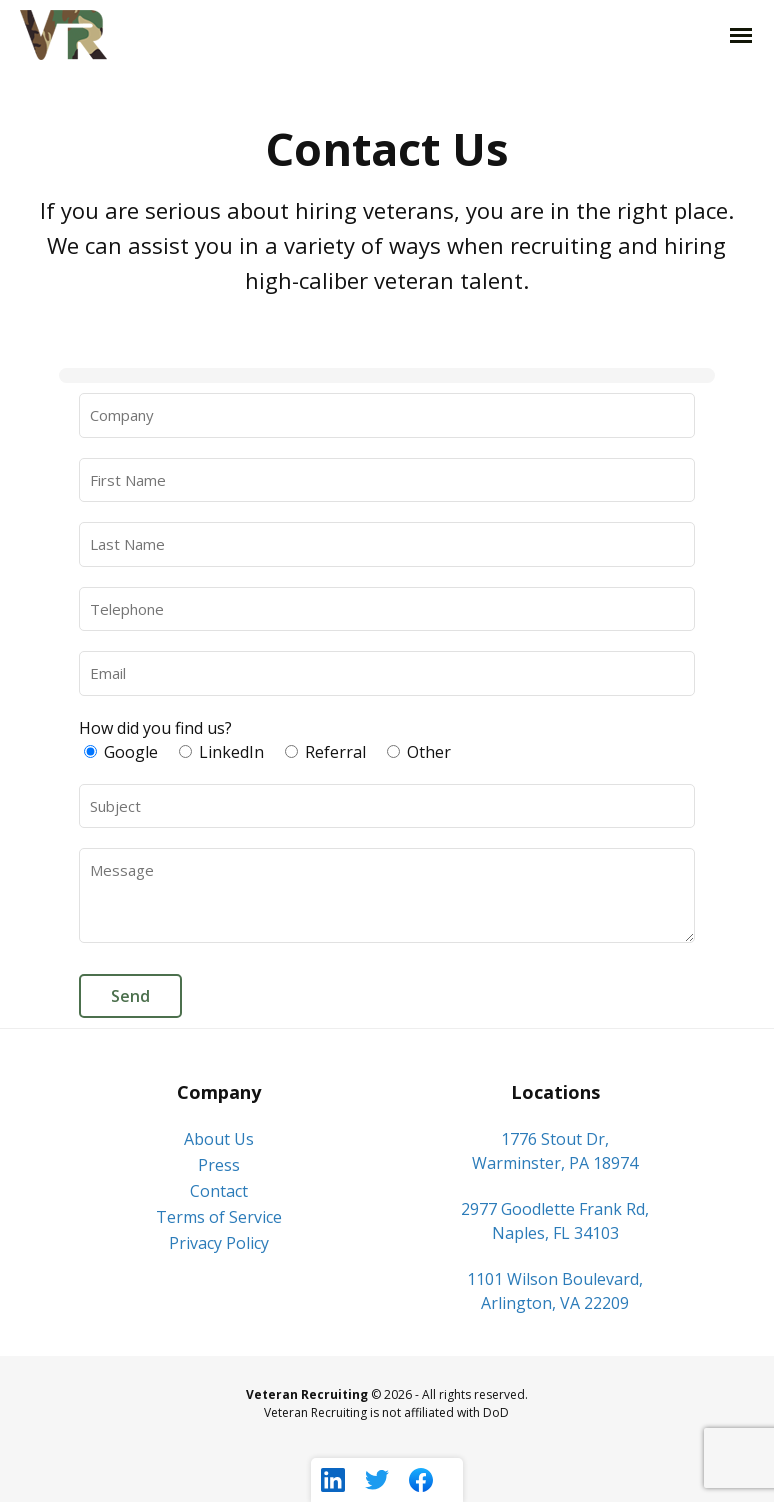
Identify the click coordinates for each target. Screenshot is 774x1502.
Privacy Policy (219, 1243)
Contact (219, 1191)
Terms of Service (219, 1217)
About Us (219, 1139)
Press (219, 1165)
